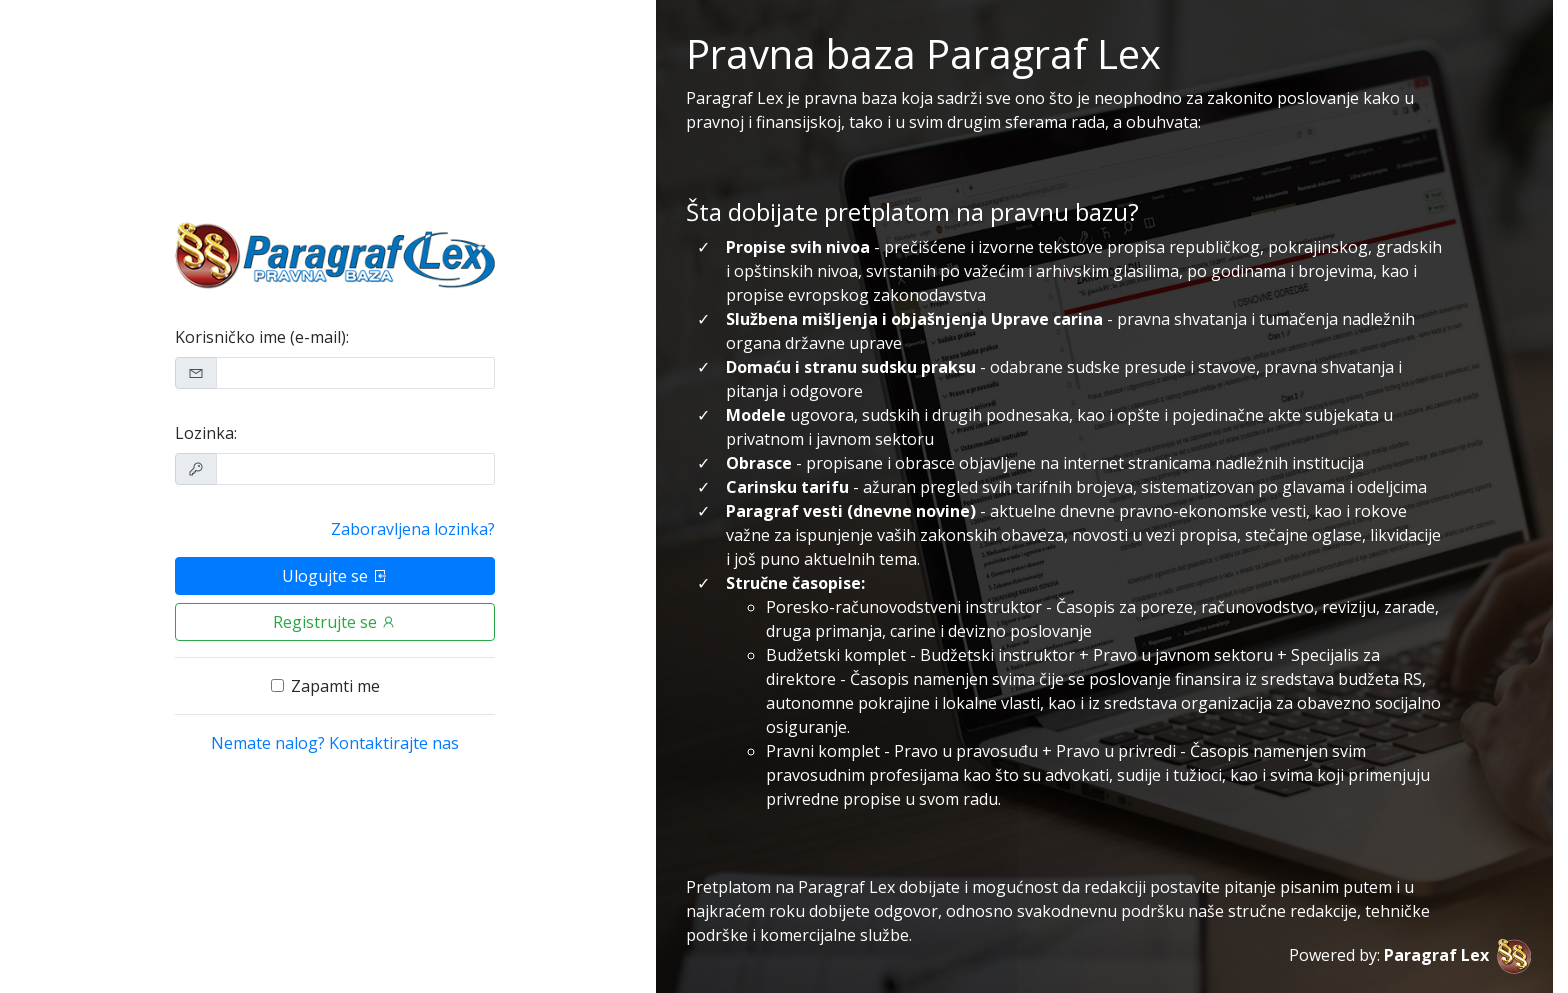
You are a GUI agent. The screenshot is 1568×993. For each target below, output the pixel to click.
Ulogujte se (335, 576)
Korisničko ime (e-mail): (262, 337)
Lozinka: (206, 433)
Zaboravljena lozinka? (413, 529)
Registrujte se (335, 622)
